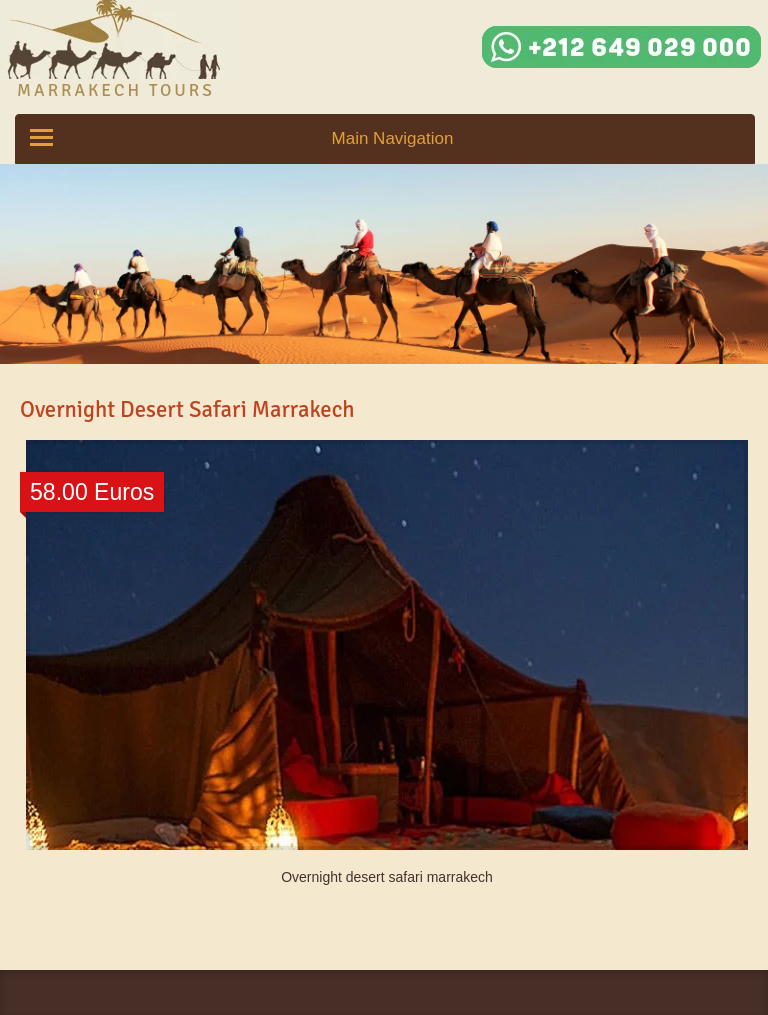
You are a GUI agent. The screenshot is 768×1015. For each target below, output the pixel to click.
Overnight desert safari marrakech (387, 877)
